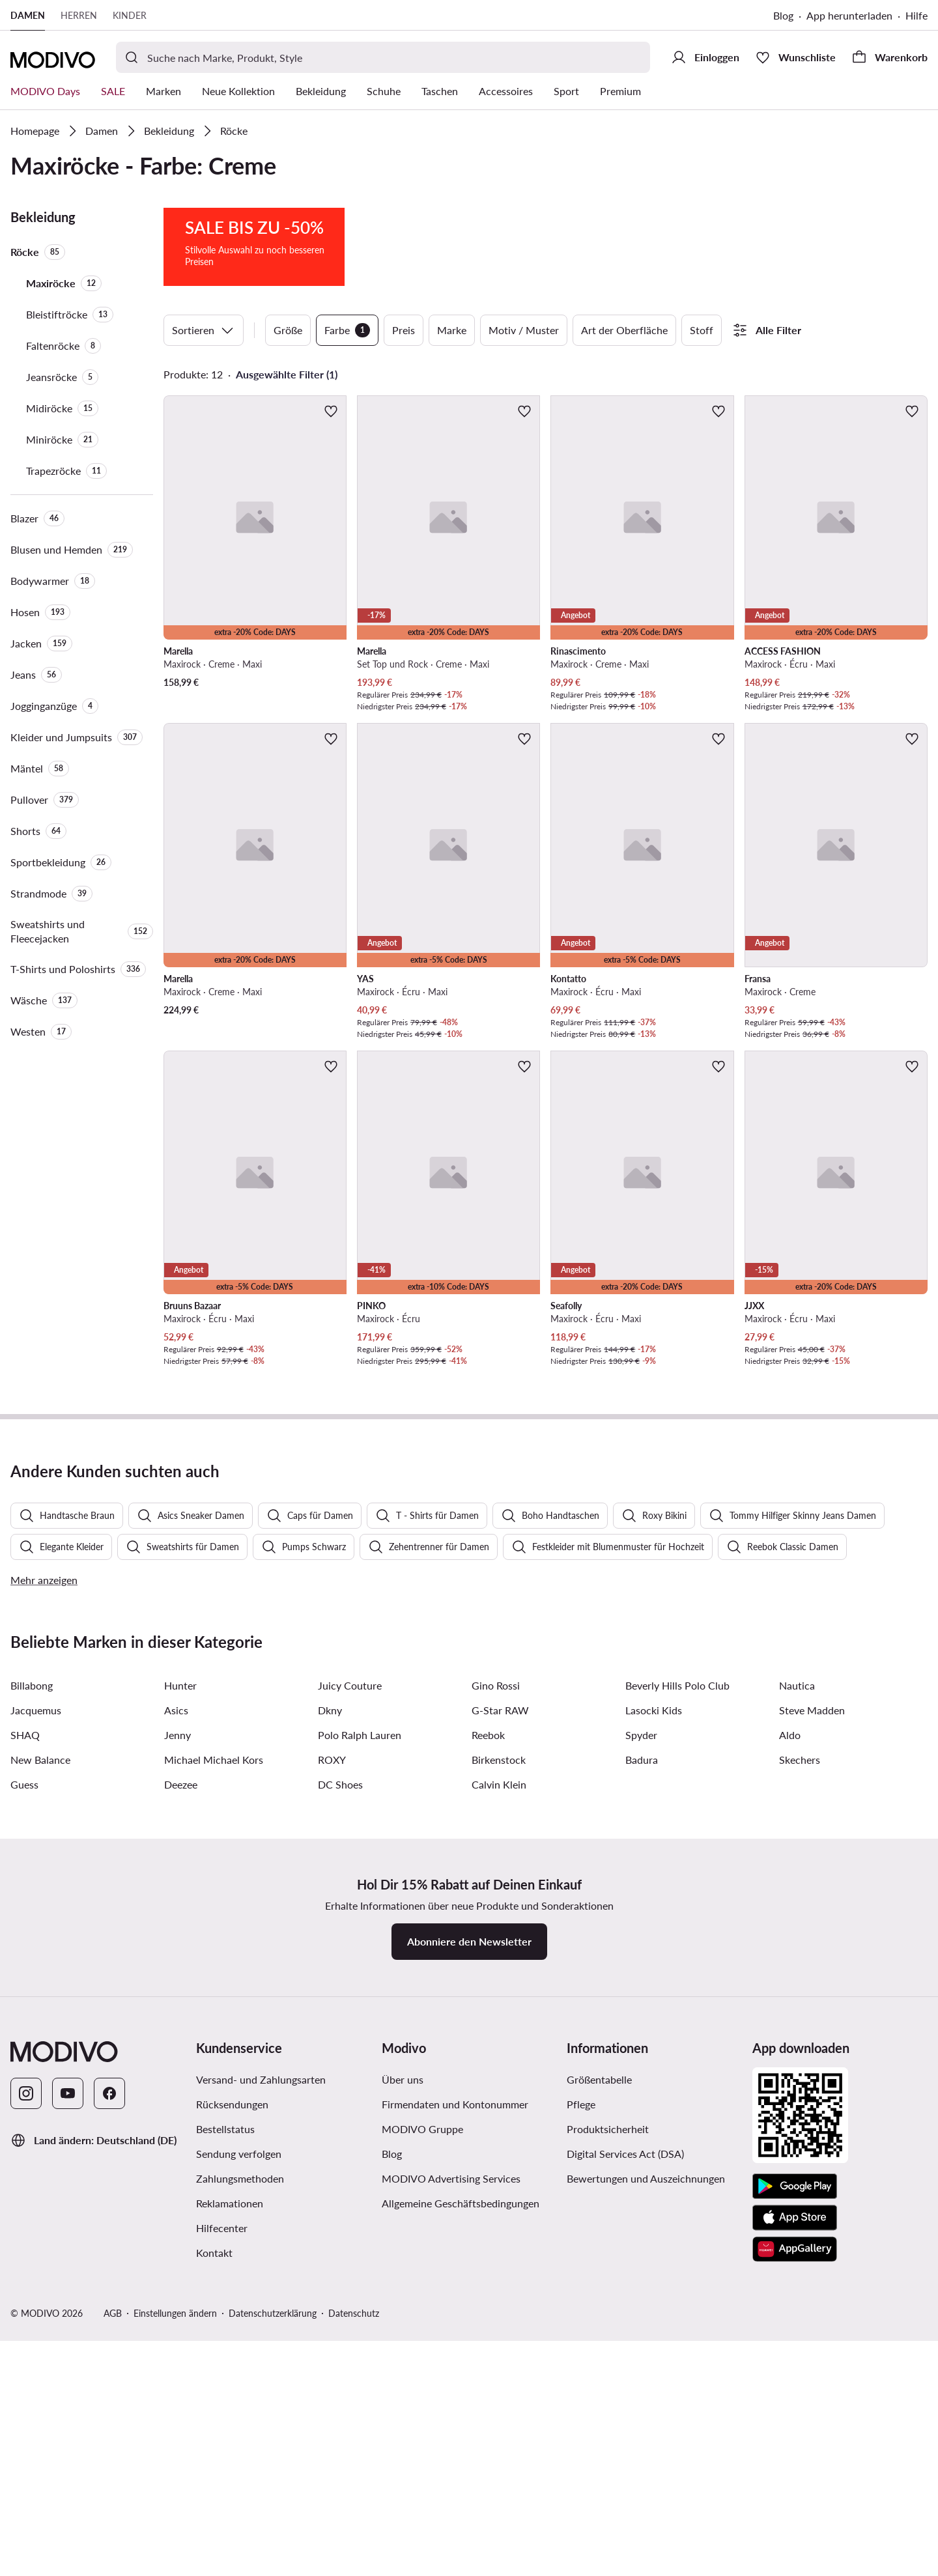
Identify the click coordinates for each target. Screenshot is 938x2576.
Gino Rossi (496, 2026)
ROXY (332, 2100)
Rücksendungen (232, 2445)
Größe (288, 330)
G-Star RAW (500, 2051)
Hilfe (916, 15)
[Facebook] (109, 2434)
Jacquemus (35, 2051)
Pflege (581, 2445)
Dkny (330, 2051)
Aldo (790, 2075)
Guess (24, 2125)
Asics (176, 2051)
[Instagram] (26, 2434)
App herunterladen (849, 15)
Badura (641, 2100)
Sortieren (203, 330)
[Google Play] (794, 2527)
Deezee (180, 2125)
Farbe (347, 330)
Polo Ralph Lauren (359, 2075)
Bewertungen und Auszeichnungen (646, 2519)
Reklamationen (229, 2544)
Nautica (797, 2026)
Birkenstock (499, 2100)
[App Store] (794, 2558)
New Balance (40, 2100)
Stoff (701, 330)
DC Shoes (340, 2125)
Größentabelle (599, 2420)
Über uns (402, 2420)
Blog (783, 15)
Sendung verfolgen (238, 2494)
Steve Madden (812, 2051)
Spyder (641, 2075)
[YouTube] (67, 2434)
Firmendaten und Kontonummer (455, 2445)
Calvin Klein (499, 2125)
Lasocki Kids (653, 2051)
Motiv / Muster (524, 330)
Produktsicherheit (608, 2469)
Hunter (180, 2026)
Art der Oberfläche (624, 330)
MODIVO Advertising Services (451, 2519)
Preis (403, 330)
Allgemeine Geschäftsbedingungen (460, 2544)
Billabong (31, 2026)
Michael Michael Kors (213, 2100)
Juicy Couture (350, 2026)
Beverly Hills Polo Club (677, 2026)
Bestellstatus (225, 2469)
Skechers (799, 2100)
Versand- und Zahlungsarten (261, 2420)
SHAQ (25, 2075)
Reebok (488, 2075)
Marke (451, 330)
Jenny (177, 2075)
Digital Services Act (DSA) (625, 2494)
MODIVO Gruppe (422, 2469)
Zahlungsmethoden (240, 2519)
